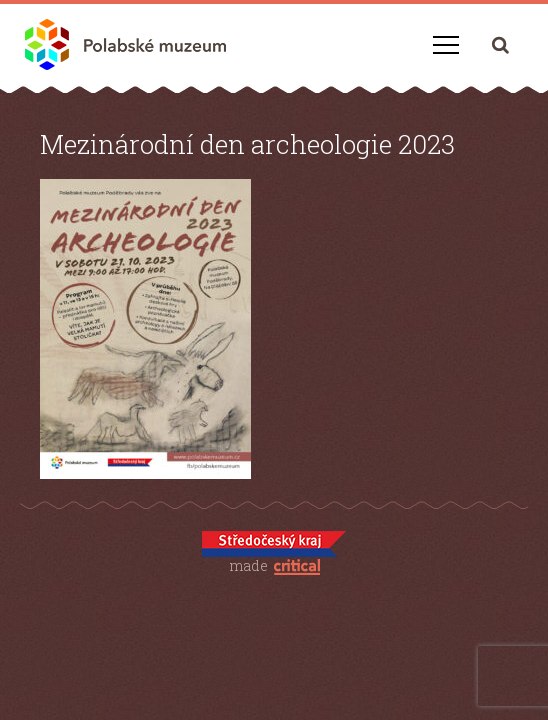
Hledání (500, 44)
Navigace (446, 45)
